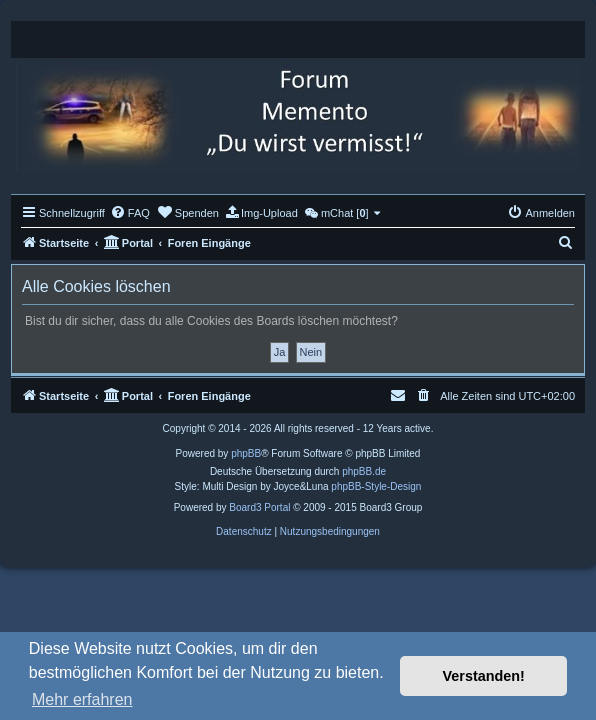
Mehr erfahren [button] (82, 699)
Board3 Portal (259, 507)
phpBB (246, 453)
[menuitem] (130, 213)
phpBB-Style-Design (376, 486)
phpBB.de (364, 471)
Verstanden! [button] (484, 676)
